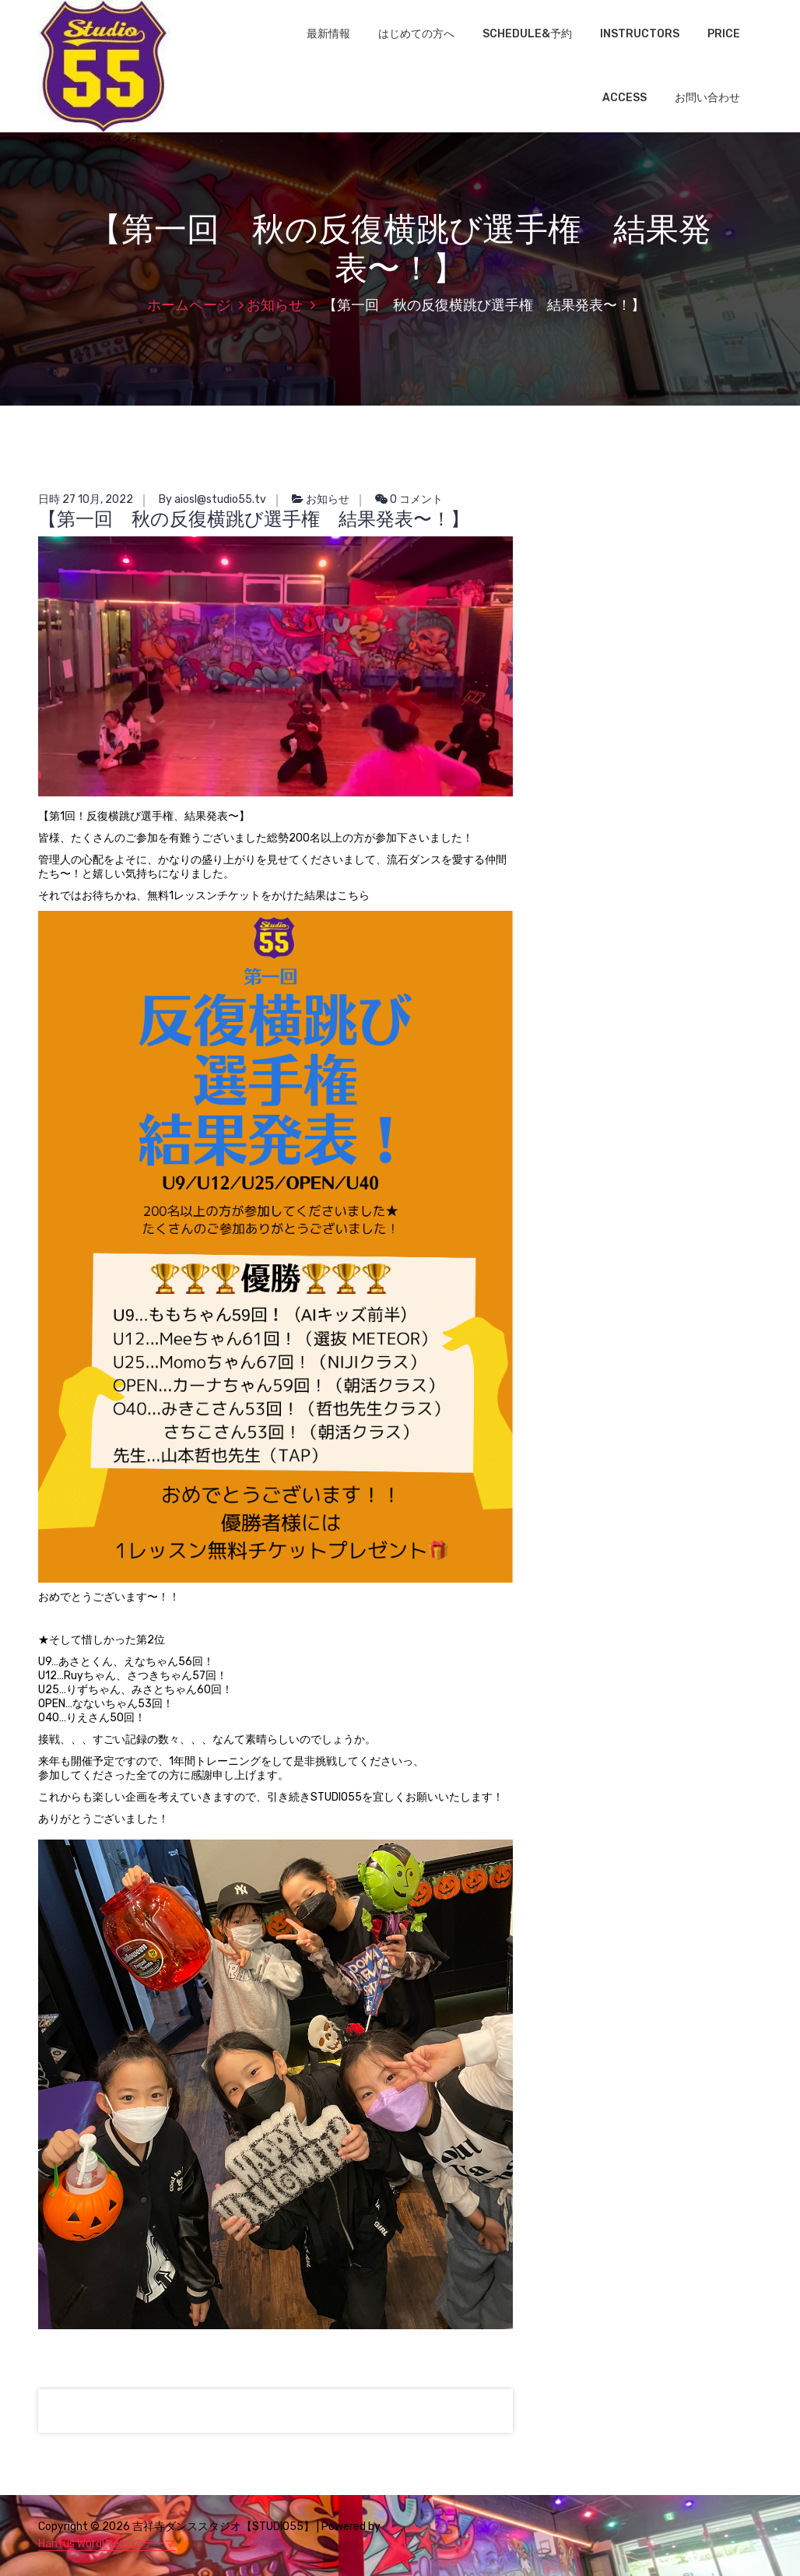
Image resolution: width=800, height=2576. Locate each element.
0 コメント (409, 499)
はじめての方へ (416, 33)
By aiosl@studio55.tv (212, 499)
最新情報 (328, 33)
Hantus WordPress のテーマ (107, 2543)
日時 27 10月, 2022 (85, 499)
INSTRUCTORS (639, 33)
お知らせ (275, 305)
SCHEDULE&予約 (527, 33)
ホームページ (189, 305)
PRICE (723, 33)
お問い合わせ (707, 97)
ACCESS (624, 97)
